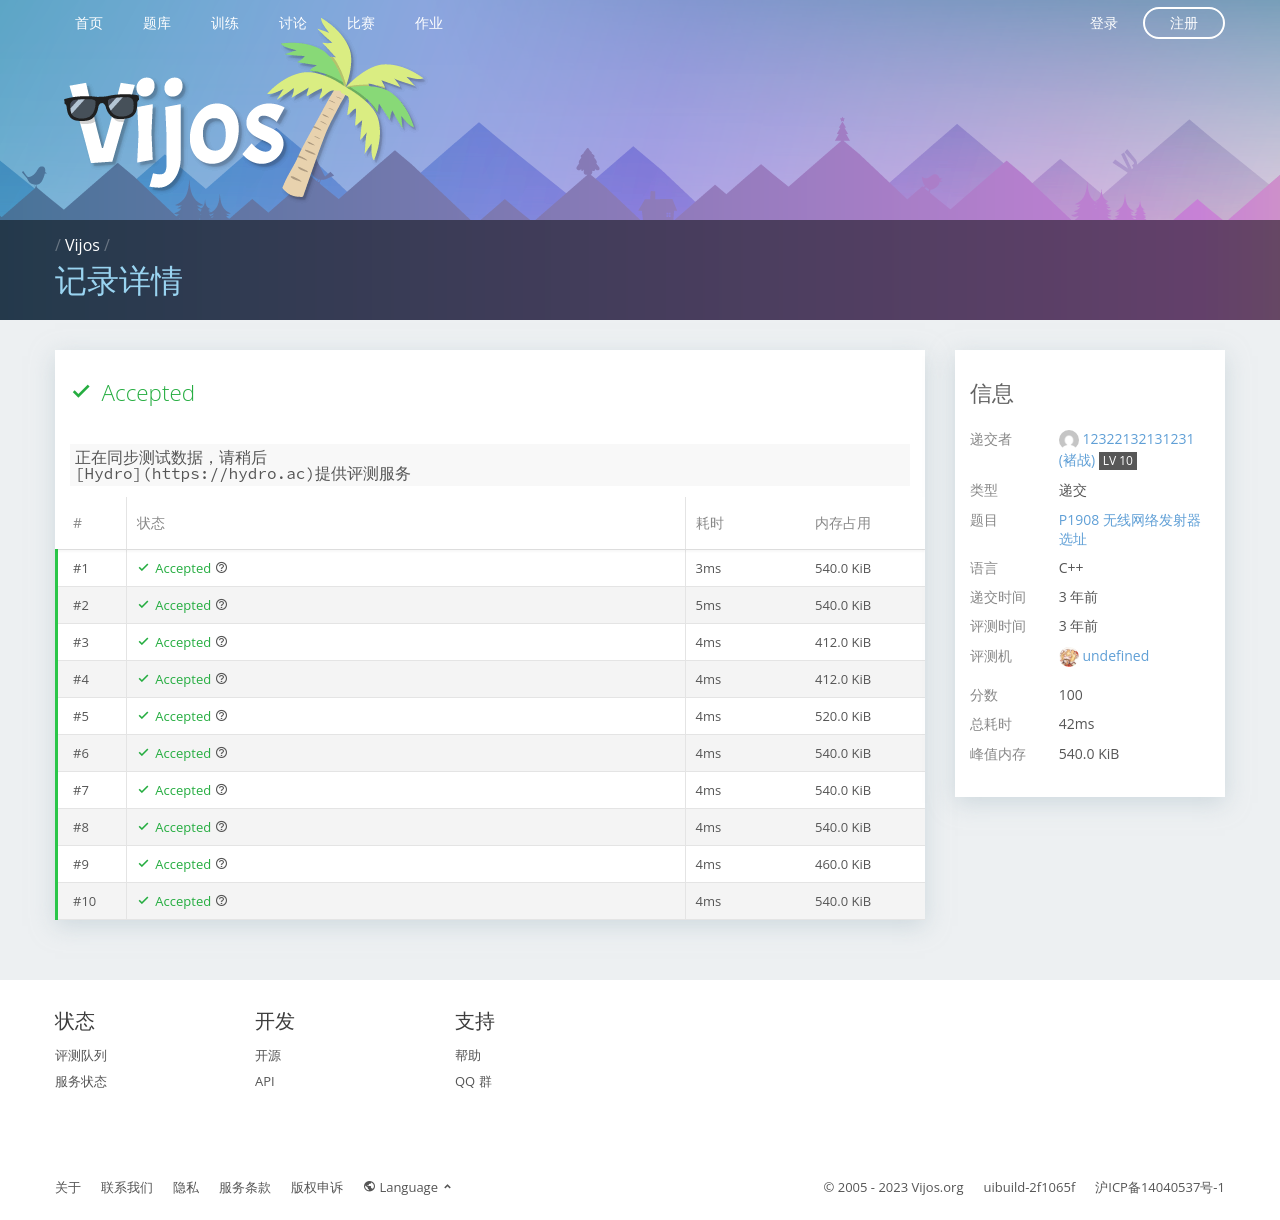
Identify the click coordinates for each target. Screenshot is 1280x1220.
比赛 (361, 22)
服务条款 (245, 1187)
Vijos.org (938, 1187)
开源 (268, 1055)
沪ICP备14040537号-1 (1160, 1187)
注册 (1184, 22)
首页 (89, 22)
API (265, 1081)
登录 (1104, 22)
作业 (429, 22)
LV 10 (1118, 460)
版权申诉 (317, 1187)
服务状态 (81, 1081)
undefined (1115, 655)
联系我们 (127, 1187)
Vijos (82, 245)
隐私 (186, 1187)
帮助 (468, 1055)
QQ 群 (473, 1081)
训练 (225, 22)
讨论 (293, 22)
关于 (68, 1187)
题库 (157, 22)
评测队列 (81, 1055)
